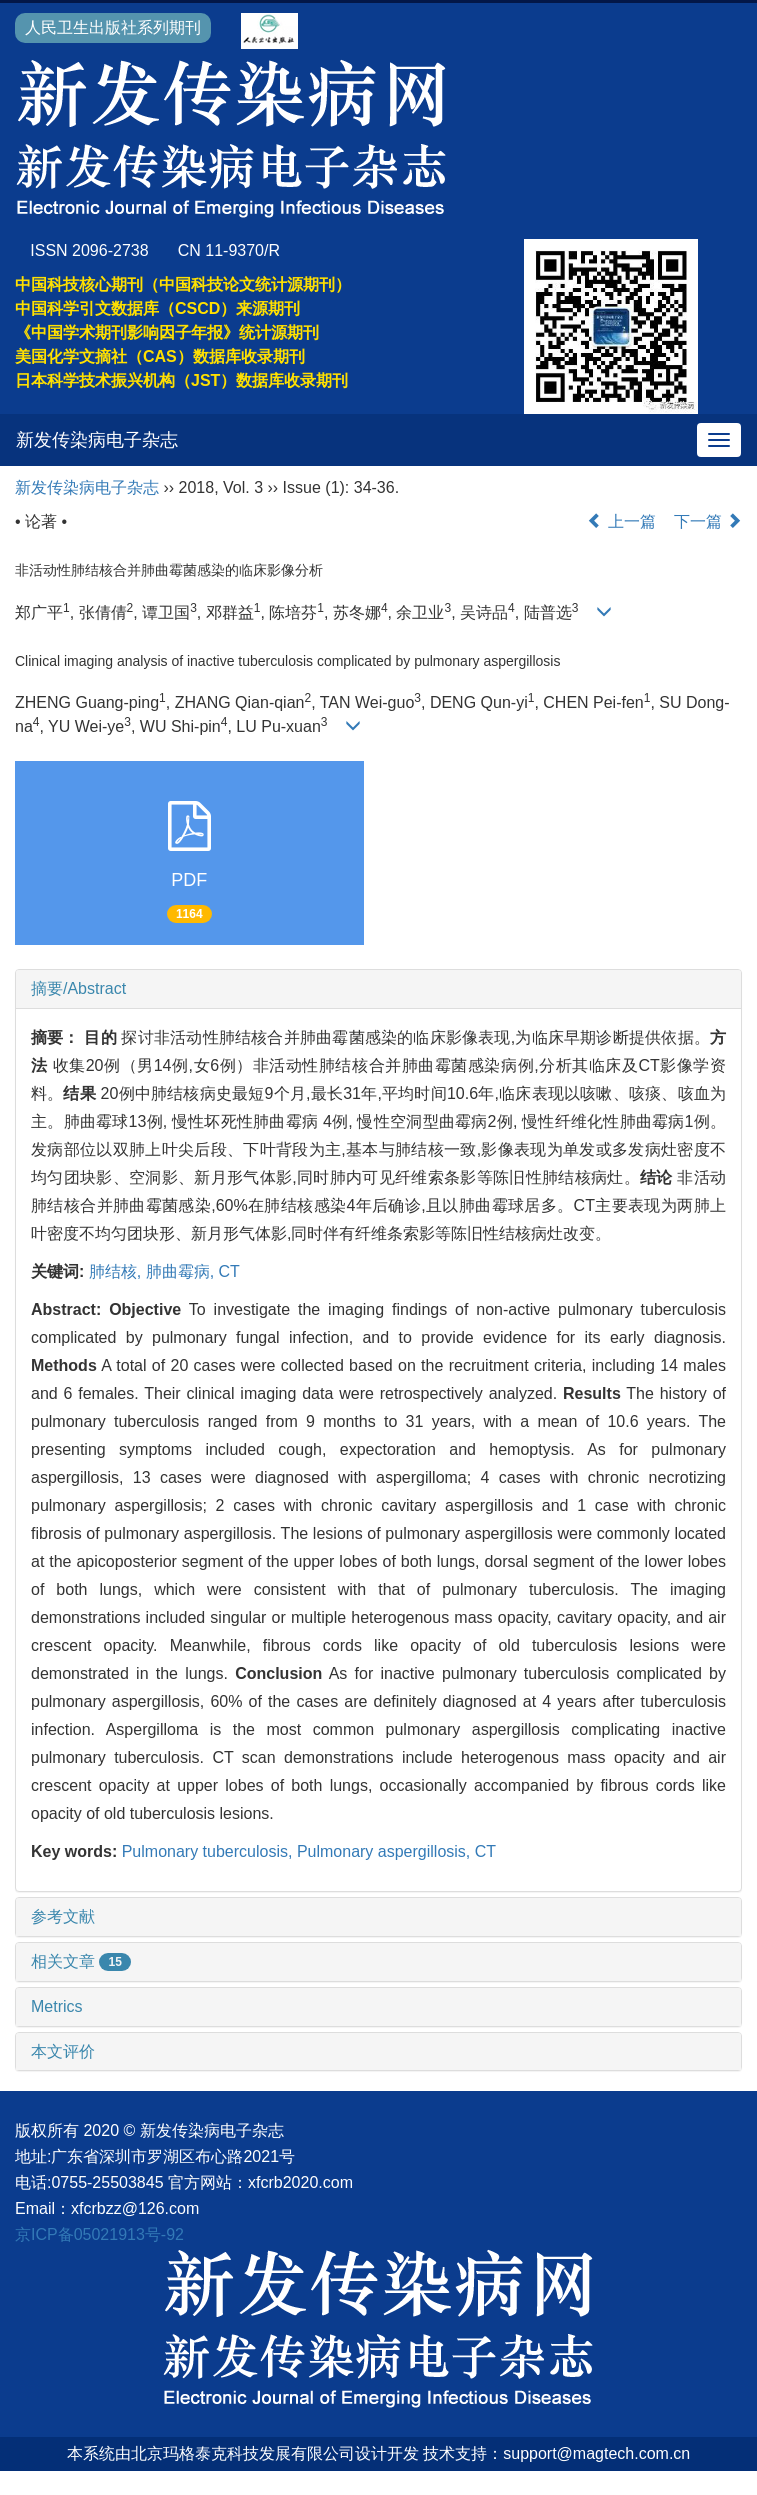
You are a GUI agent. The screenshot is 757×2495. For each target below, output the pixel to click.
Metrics (57, 2006)
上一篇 (621, 521)
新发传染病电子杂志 (97, 440)
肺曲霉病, (182, 1271)
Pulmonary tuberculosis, (209, 1851)
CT (229, 1271)
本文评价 (63, 2051)
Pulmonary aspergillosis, (386, 1851)
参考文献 (63, 1916)
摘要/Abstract (78, 988)
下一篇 (708, 521)
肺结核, (117, 1271)
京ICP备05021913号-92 (99, 2234)
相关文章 (81, 1961)
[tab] (378, 989)
